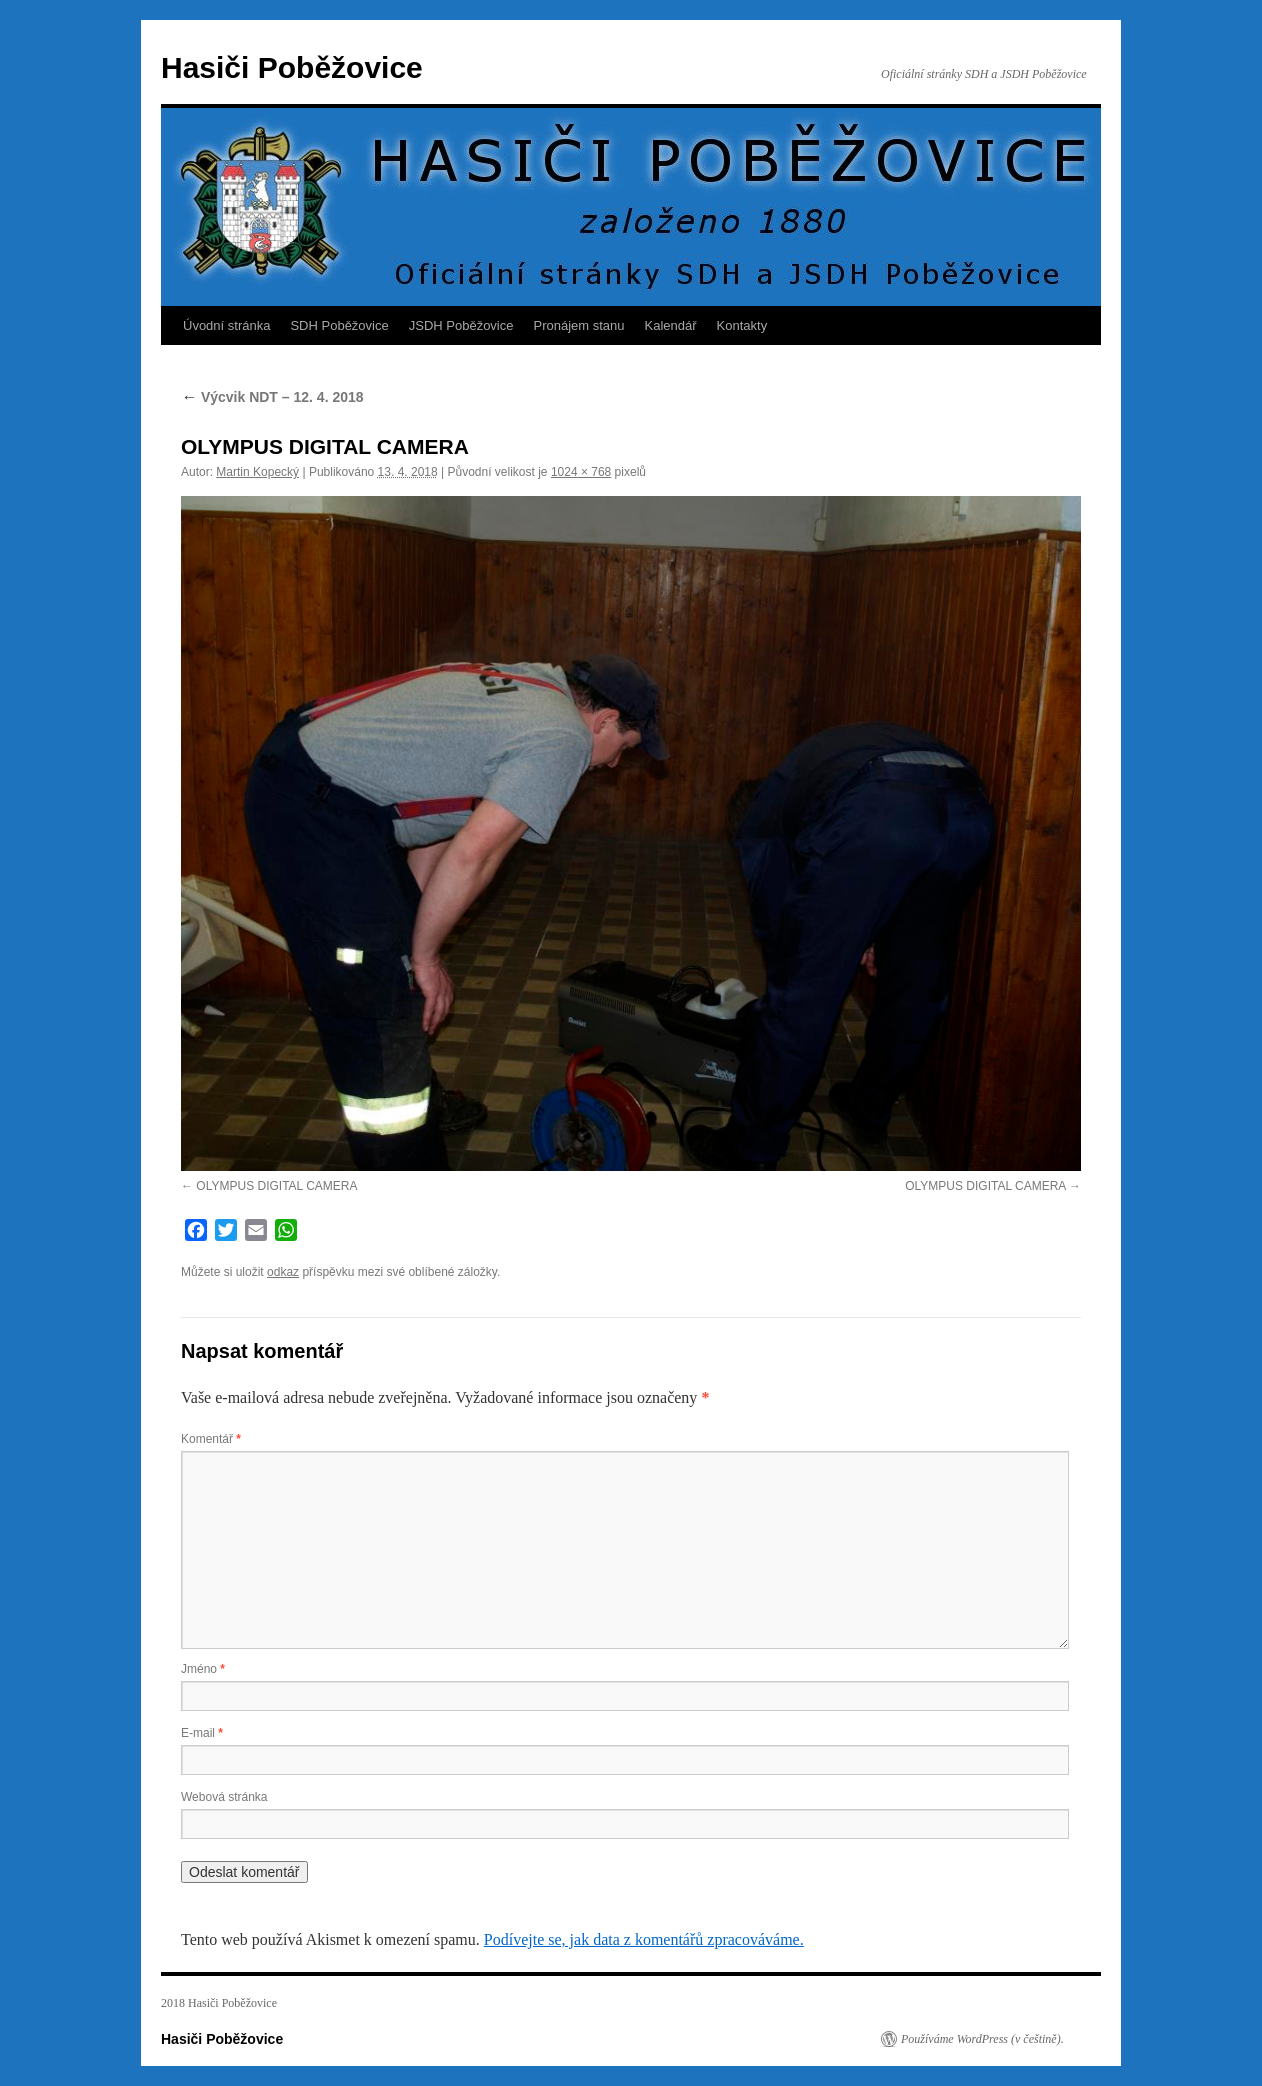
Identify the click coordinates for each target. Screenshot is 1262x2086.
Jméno (203, 1669)
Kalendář (671, 325)
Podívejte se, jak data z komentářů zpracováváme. (644, 1939)
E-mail (202, 1733)
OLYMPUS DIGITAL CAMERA (276, 1186)
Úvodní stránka (226, 325)
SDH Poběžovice (339, 325)
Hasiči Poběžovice (292, 67)
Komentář (211, 1439)
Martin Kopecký (257, 472)
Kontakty (742, 325)
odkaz (283, 1272)
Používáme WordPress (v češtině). (982, 2039)
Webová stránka (224, 1797)
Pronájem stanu (579, 325)
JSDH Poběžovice (461, 325)
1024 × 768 (581, 472)
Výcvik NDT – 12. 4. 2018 (272, 397)
